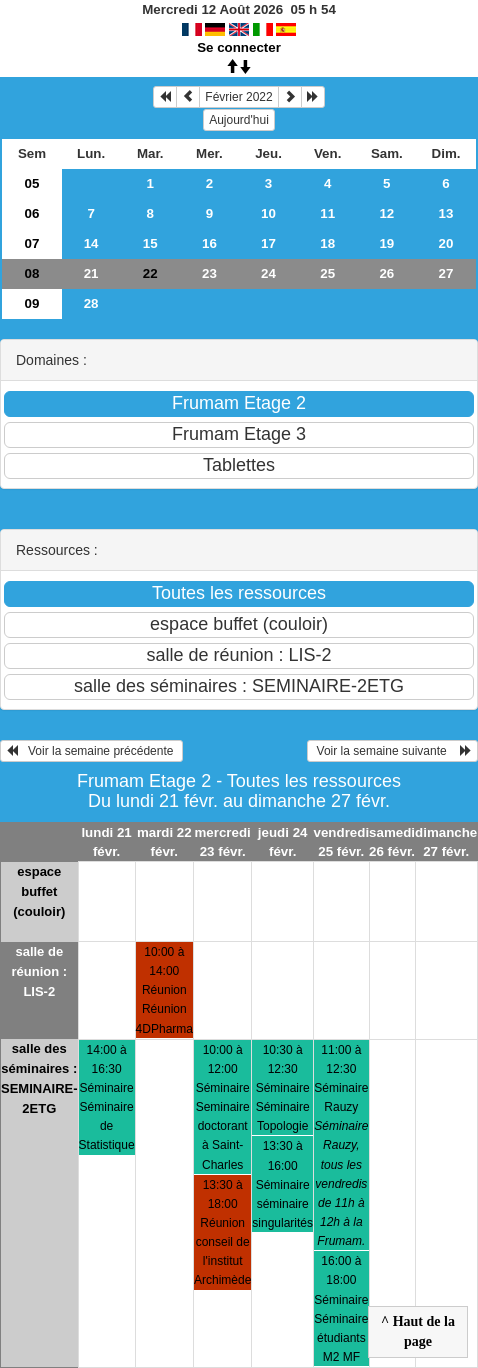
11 (327, 213)
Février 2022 (238, 97)
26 (386, 273)
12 (386, 213)
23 (209, 273)
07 (32, 243)
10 (268, 213)
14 (91, 243)
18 (327, 243)
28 (91, 303)
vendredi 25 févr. (342, 842)
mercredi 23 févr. (222, 842)
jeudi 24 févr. (283, 842)
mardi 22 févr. (164, 842)
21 (91, 273)
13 (446, 213)
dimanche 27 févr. (446, 842)
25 (327, 273)
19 (386, 243)
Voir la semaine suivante (392, 751)
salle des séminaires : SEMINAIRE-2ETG (39, 1078)
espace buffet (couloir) (39, 891)
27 (446, 273)
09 (32, 303)
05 (32, 183)
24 (268, 273)
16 (209, 243)
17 (268, 243)
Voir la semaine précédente (91, 751)
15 (150, 243)
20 (446, 243)
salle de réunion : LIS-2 (39, 971)
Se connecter (239, 47)
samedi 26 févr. (392, 842)
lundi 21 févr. (106, 842)
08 (32, 273)
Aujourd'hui (239, 120)
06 (32, 213)
